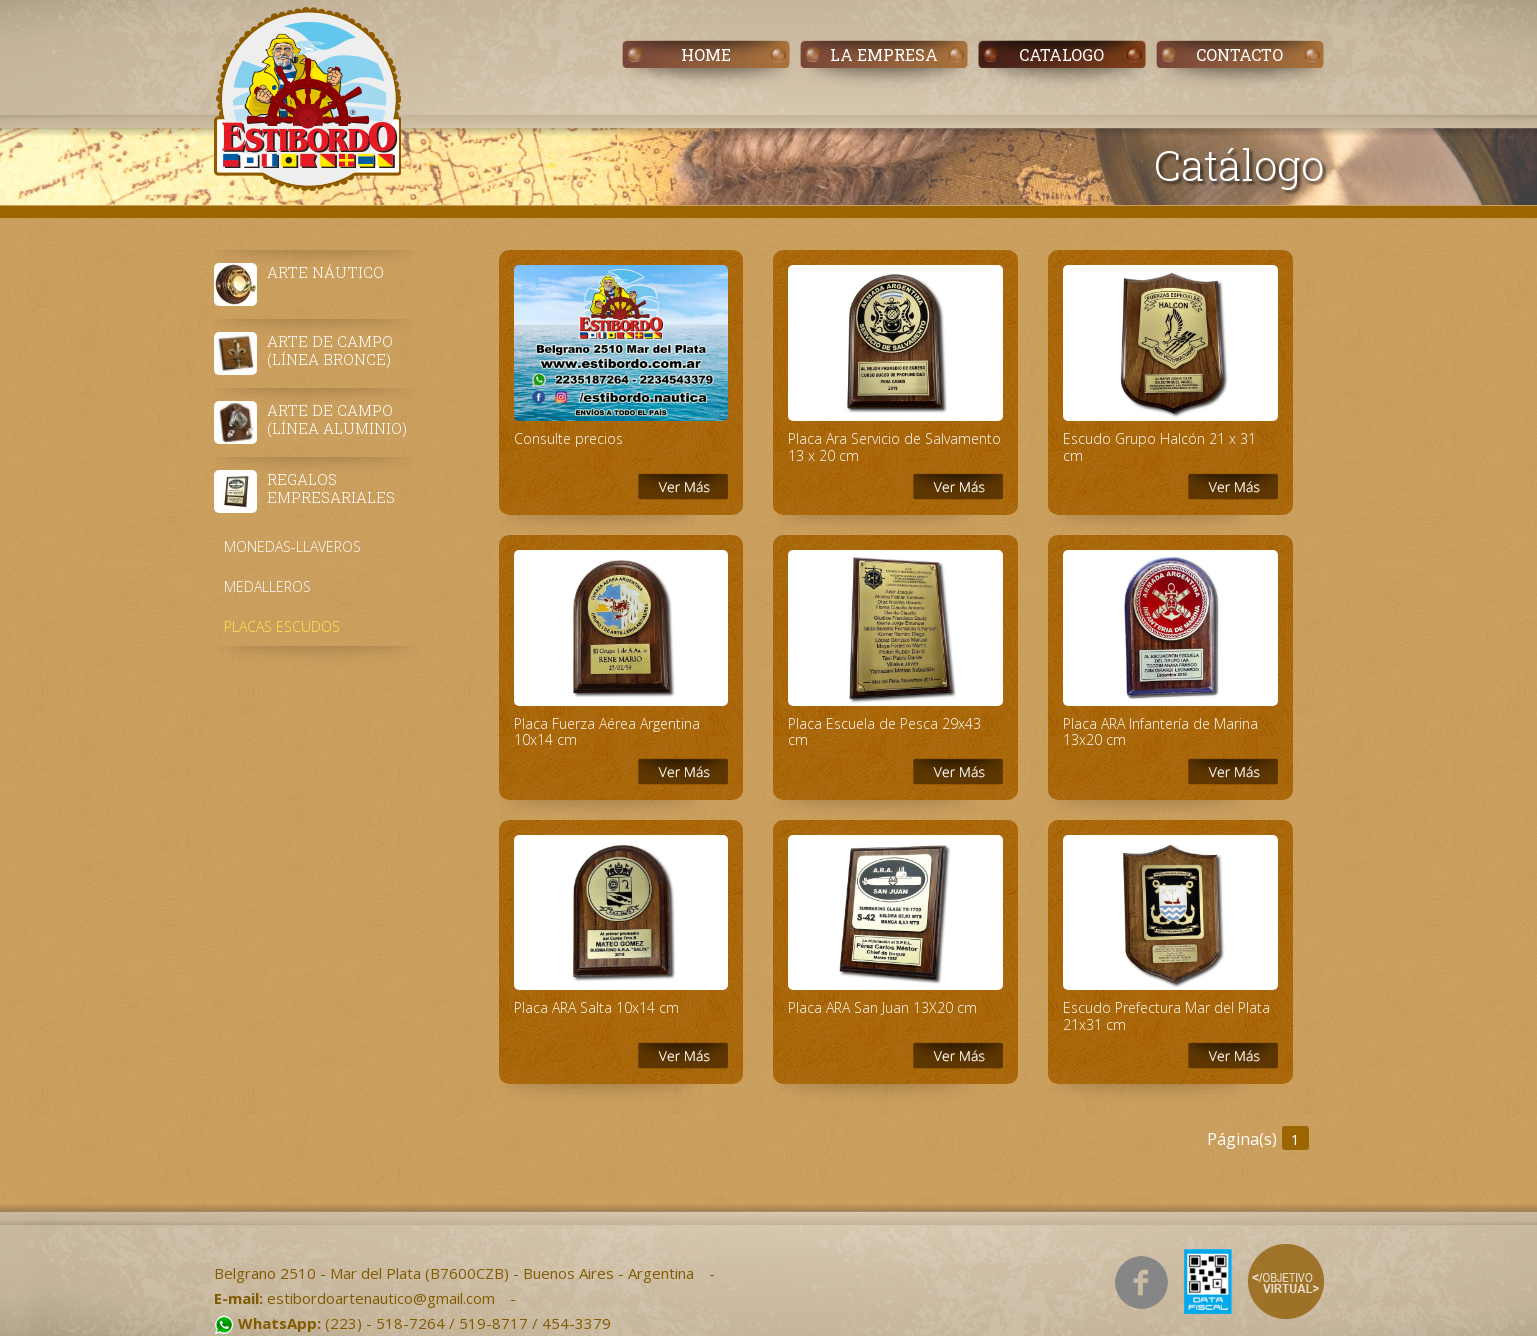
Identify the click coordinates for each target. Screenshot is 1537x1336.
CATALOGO (1061, 54)
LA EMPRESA (884, 54)
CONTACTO (1239, 54)
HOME (706, 54)
